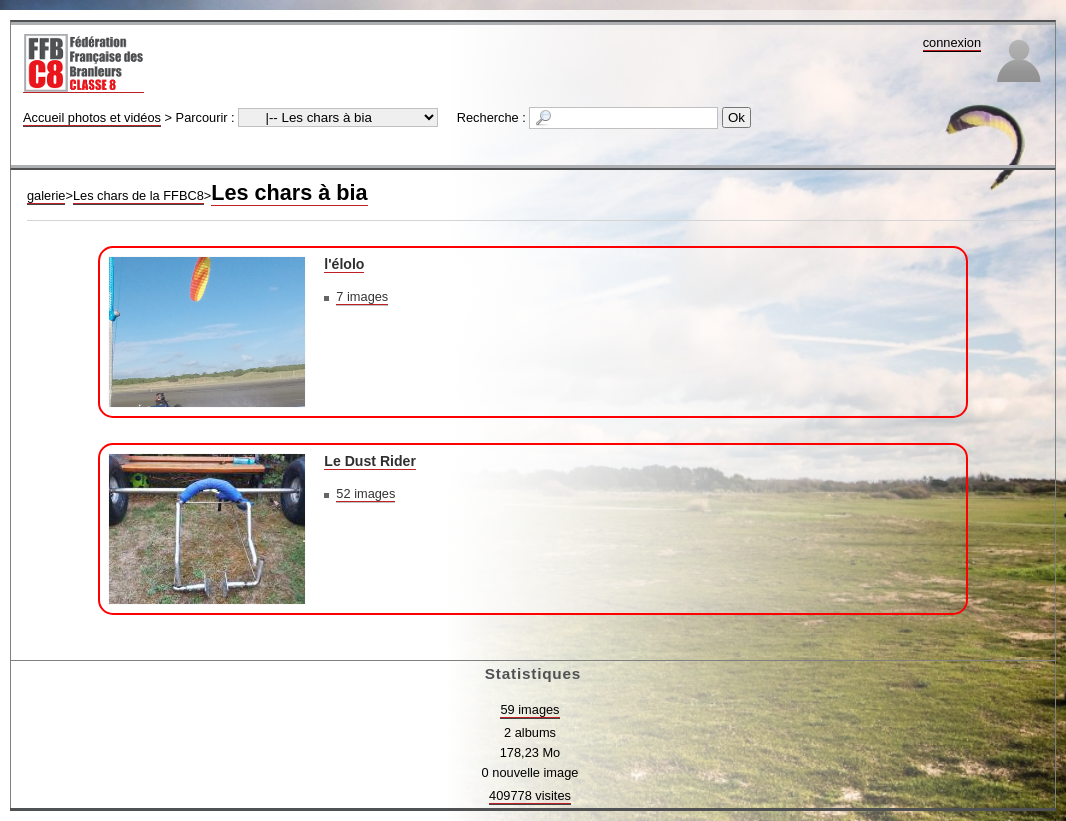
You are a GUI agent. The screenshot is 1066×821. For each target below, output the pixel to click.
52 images (365, 493)
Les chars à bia (289, 192)
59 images (529, 709)
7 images (362, 296)
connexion (952, 42)
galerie (46, 195)
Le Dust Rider (370, 461)
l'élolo (344, 264)
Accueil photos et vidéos (92, 117)
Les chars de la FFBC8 (138, 195)
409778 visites (530, 795)
